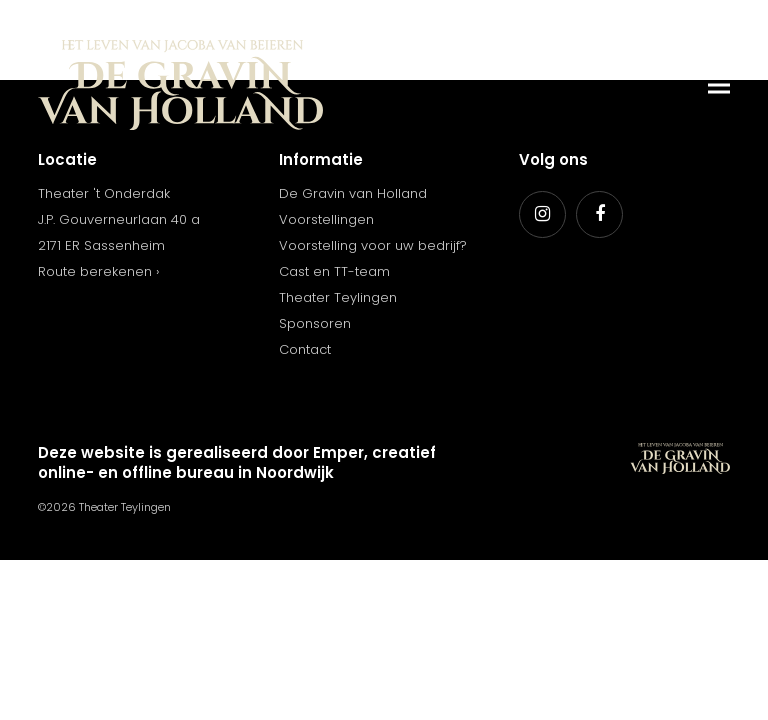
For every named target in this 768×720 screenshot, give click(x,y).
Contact (305, 349)
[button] (719, 85)
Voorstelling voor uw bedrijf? (373, 245)
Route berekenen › (98, 271)
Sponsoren (315, 323)
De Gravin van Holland (353, 193)
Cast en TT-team (334, 271)
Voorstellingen (326, 219)
